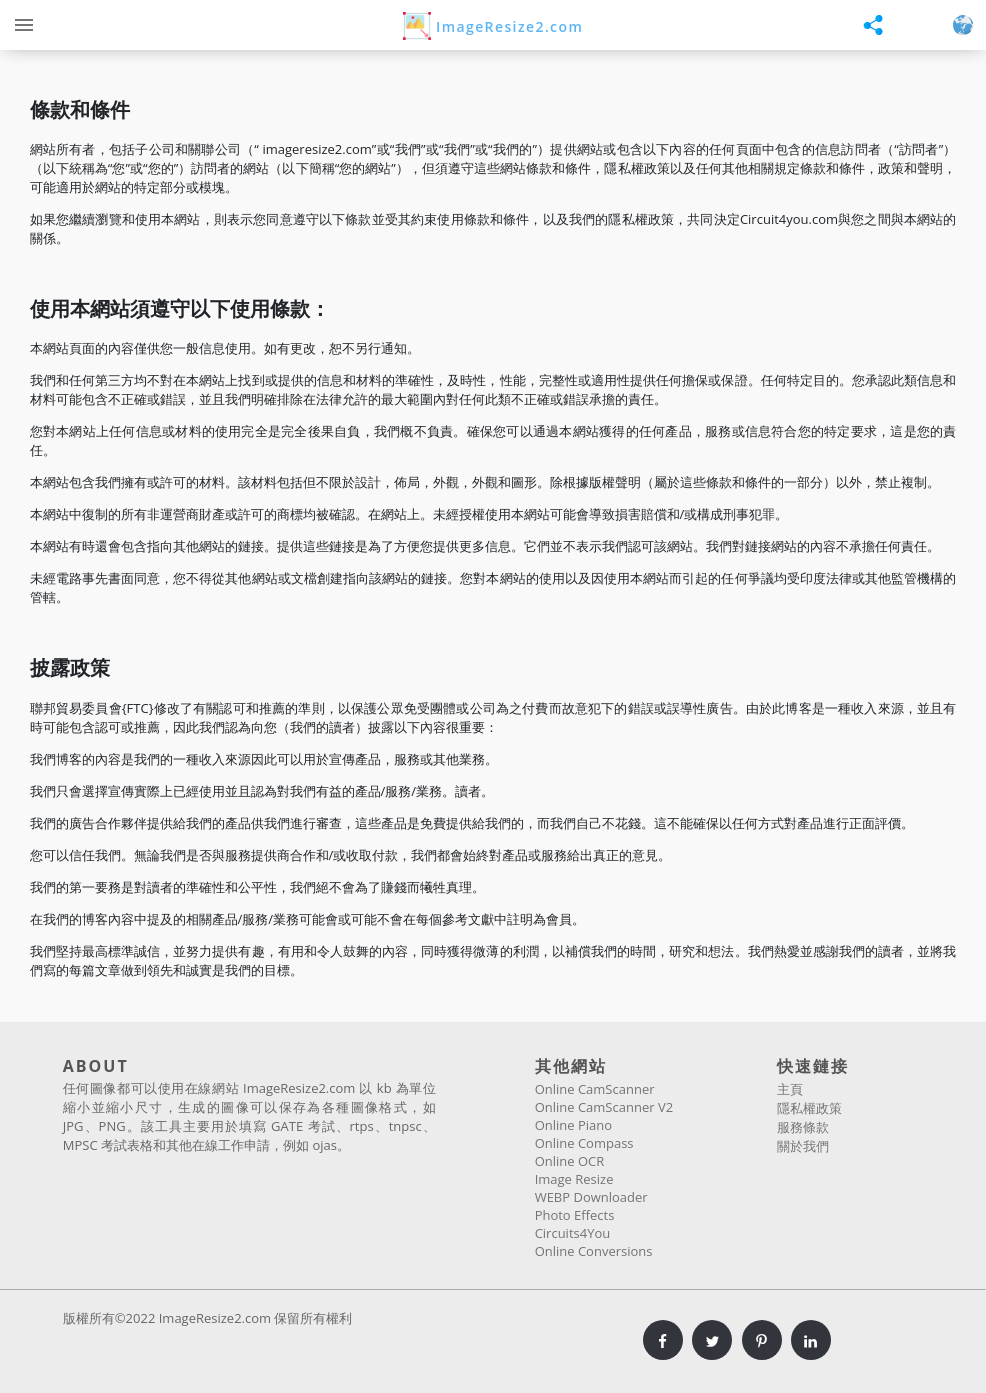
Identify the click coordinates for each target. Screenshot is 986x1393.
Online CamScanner (595, 1089)
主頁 (790, 1089)
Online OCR (570, 1161)
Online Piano (573, 1125)
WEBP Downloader (591, 1197)
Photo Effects (575, 1215)
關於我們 (803, 1146)
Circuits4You (573, 1233)
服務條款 (803, 1127)
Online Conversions (594, 1251)
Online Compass (584, 1143)
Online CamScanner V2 (604, 1107)
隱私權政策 (809, 1108)
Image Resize (574, 1179)
